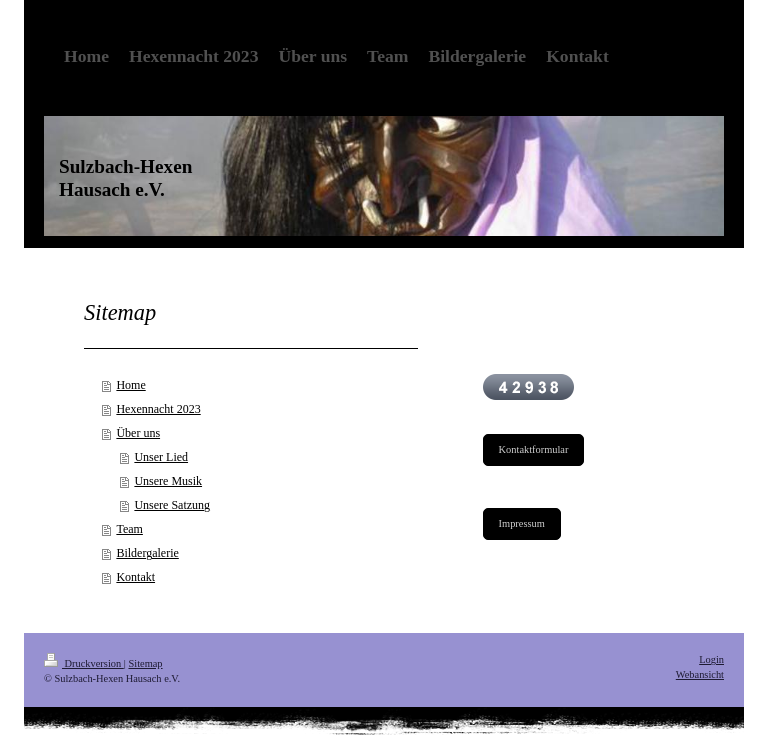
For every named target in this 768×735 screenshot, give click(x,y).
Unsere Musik (168, 481)
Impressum (522, 523)
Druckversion (84, 663)
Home (130, 385)
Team (129, 529)
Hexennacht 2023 (158, 409)
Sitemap (145, 663)
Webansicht (700, 674)
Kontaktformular (534, 449)
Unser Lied (161, 457)
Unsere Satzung (172, 505)
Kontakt (135, 577)
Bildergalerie (147, 553)
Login (711, 659)
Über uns (138, 433)
